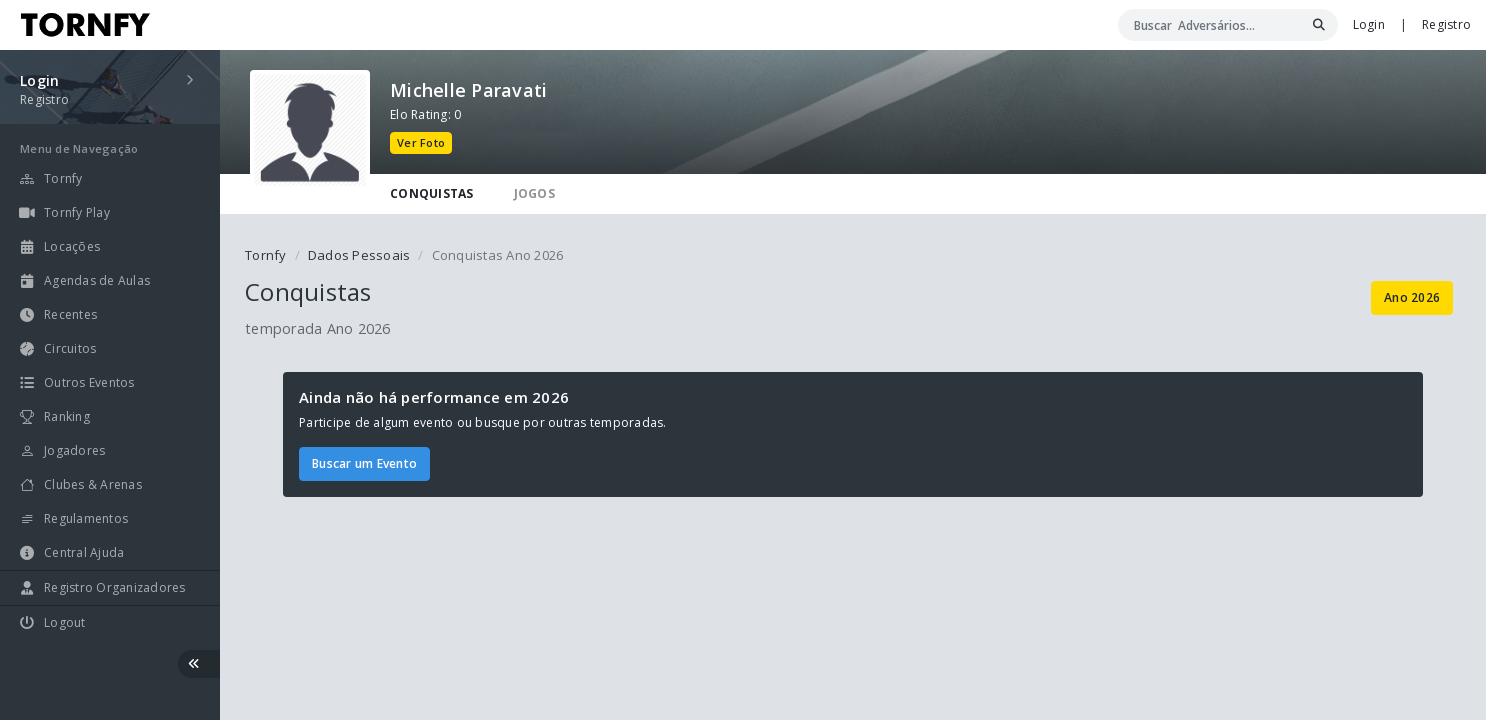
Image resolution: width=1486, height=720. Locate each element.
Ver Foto (421, 142)
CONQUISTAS (432, 193)
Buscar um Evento (364, 463)
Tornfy (266, 255)
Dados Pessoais (359, 255)
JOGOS (534, 193)
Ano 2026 (1412, 297)
